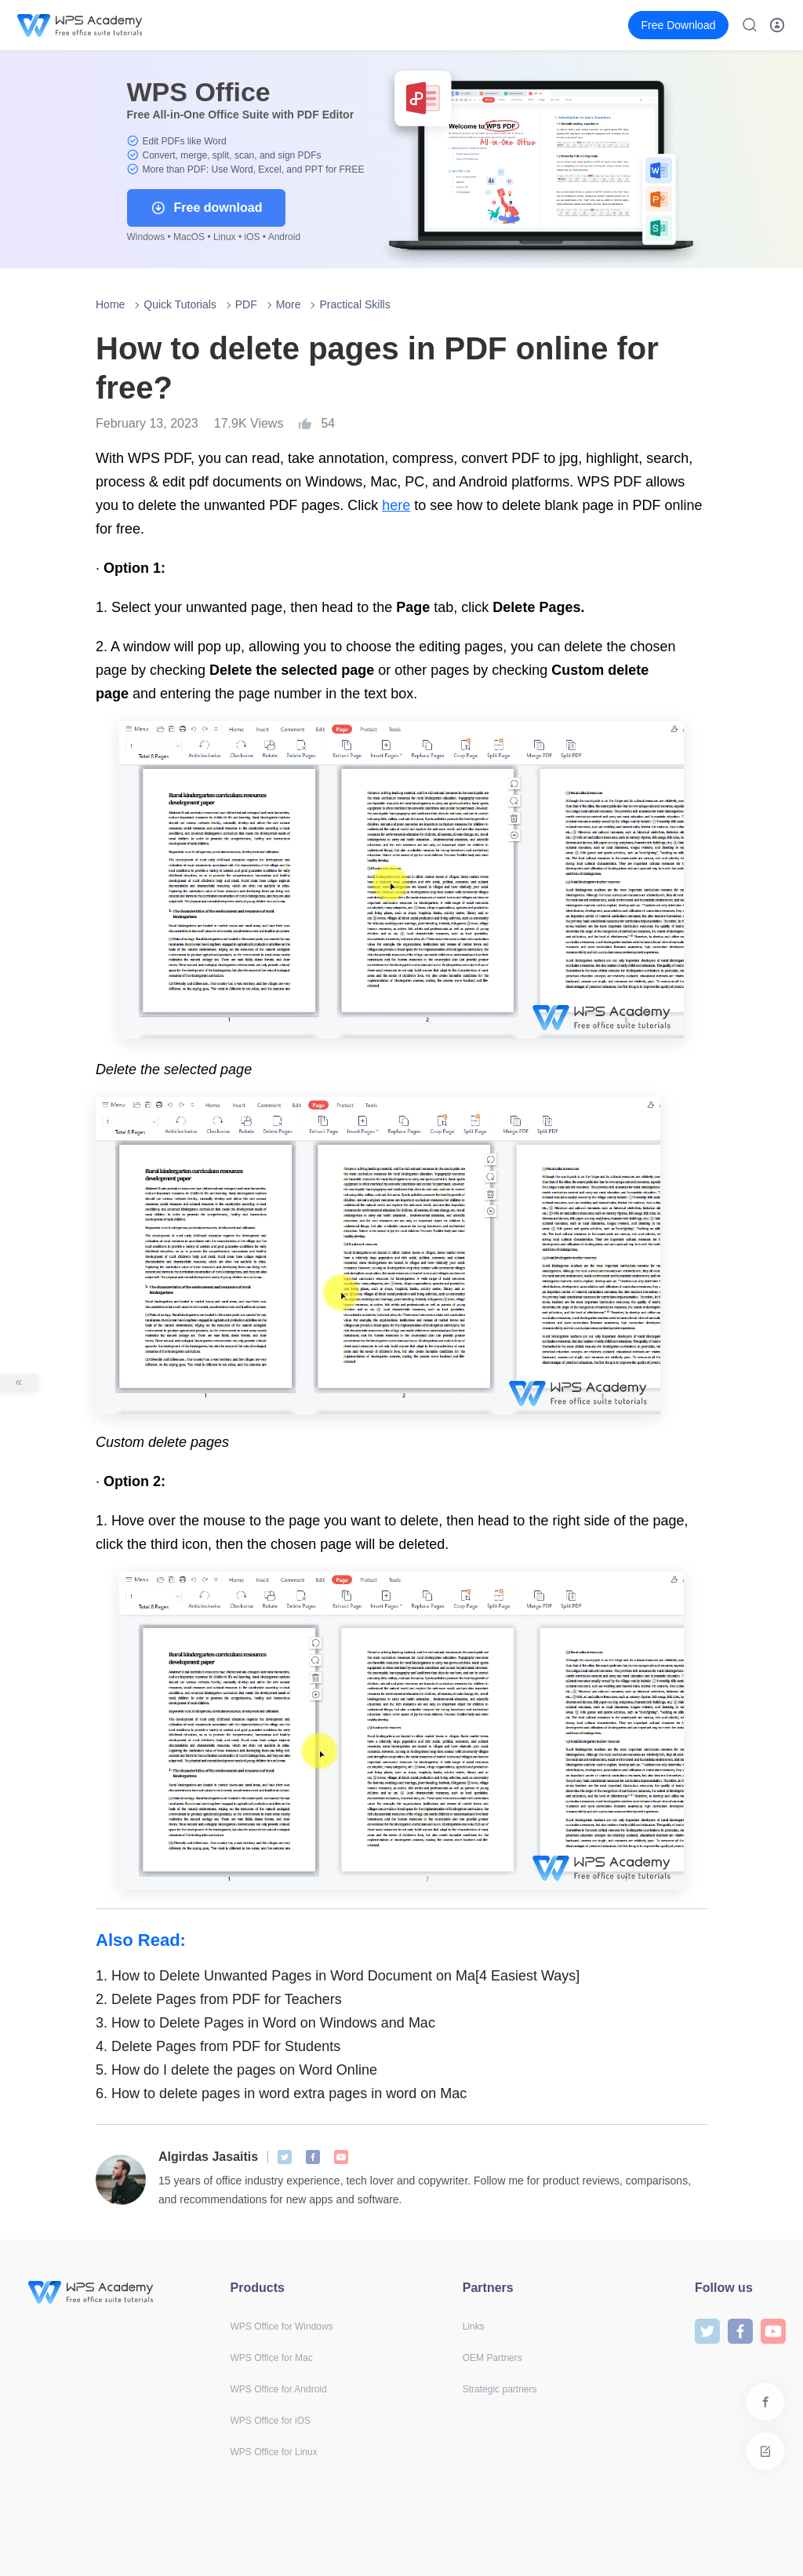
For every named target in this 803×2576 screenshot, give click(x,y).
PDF (246, 304)
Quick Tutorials (180, 304)
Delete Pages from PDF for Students (218, 2046)
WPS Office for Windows (282, 2326)
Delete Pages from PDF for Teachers (219, 1999)
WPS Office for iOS (271, 2420)
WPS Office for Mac (272, 2357)
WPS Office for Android (279, 2389)
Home (110, 304)
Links (474, 2326)
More (288, 304)
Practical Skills (354, 304)
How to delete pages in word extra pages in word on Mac (281, 2093)
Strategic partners (500, 2389)
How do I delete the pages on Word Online (236, 2070)
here (396, 505)
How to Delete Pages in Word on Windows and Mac (265, 2023)
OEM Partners (492, 2357)
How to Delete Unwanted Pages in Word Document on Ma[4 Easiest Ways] (338, 1976)
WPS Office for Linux (274, 2452)
